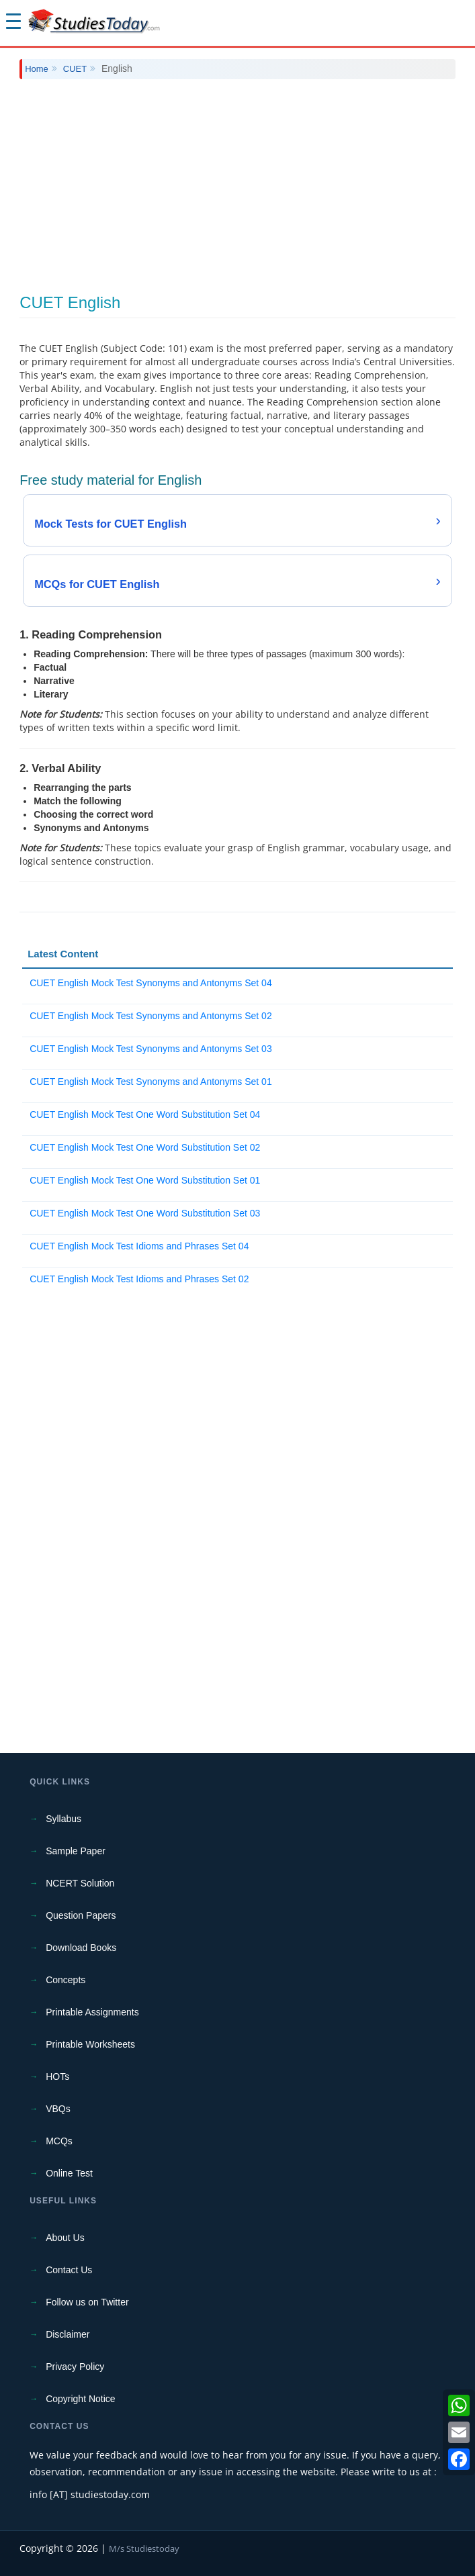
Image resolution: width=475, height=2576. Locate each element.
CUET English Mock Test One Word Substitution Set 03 (145, 1213)
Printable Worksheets (90, 2044)
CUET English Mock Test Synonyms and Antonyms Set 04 (151, 982)
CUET (75, 69)
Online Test (69, 2173)
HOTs (57, 2076)
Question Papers (81, 1915)
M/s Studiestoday (144, 2548)
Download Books (81, 1947)
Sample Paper (75, 1851)
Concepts (65, 1979)
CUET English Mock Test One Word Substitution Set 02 (145, 1147)
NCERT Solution (80, 1883)
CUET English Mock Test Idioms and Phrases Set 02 (139, 1279)
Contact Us (69, 2269)
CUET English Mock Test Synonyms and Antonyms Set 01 (151, 1081)
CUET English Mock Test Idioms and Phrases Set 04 (139, 1246)
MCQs (59, 2141)
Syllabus (63, 1818)
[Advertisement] (237, 187)
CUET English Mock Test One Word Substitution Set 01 (145, 1180)
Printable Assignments (92, 2012)
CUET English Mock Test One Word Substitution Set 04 (145, 1114)
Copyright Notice (81, 2398)
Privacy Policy (75, 2366)
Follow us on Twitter (87, 2302)
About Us (65, 2237)
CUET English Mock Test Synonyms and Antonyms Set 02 (151, 1015)
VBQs (58, 2108)
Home (36, 69)
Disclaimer (67, 2334)
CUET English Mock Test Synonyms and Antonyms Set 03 (151, 1048)
